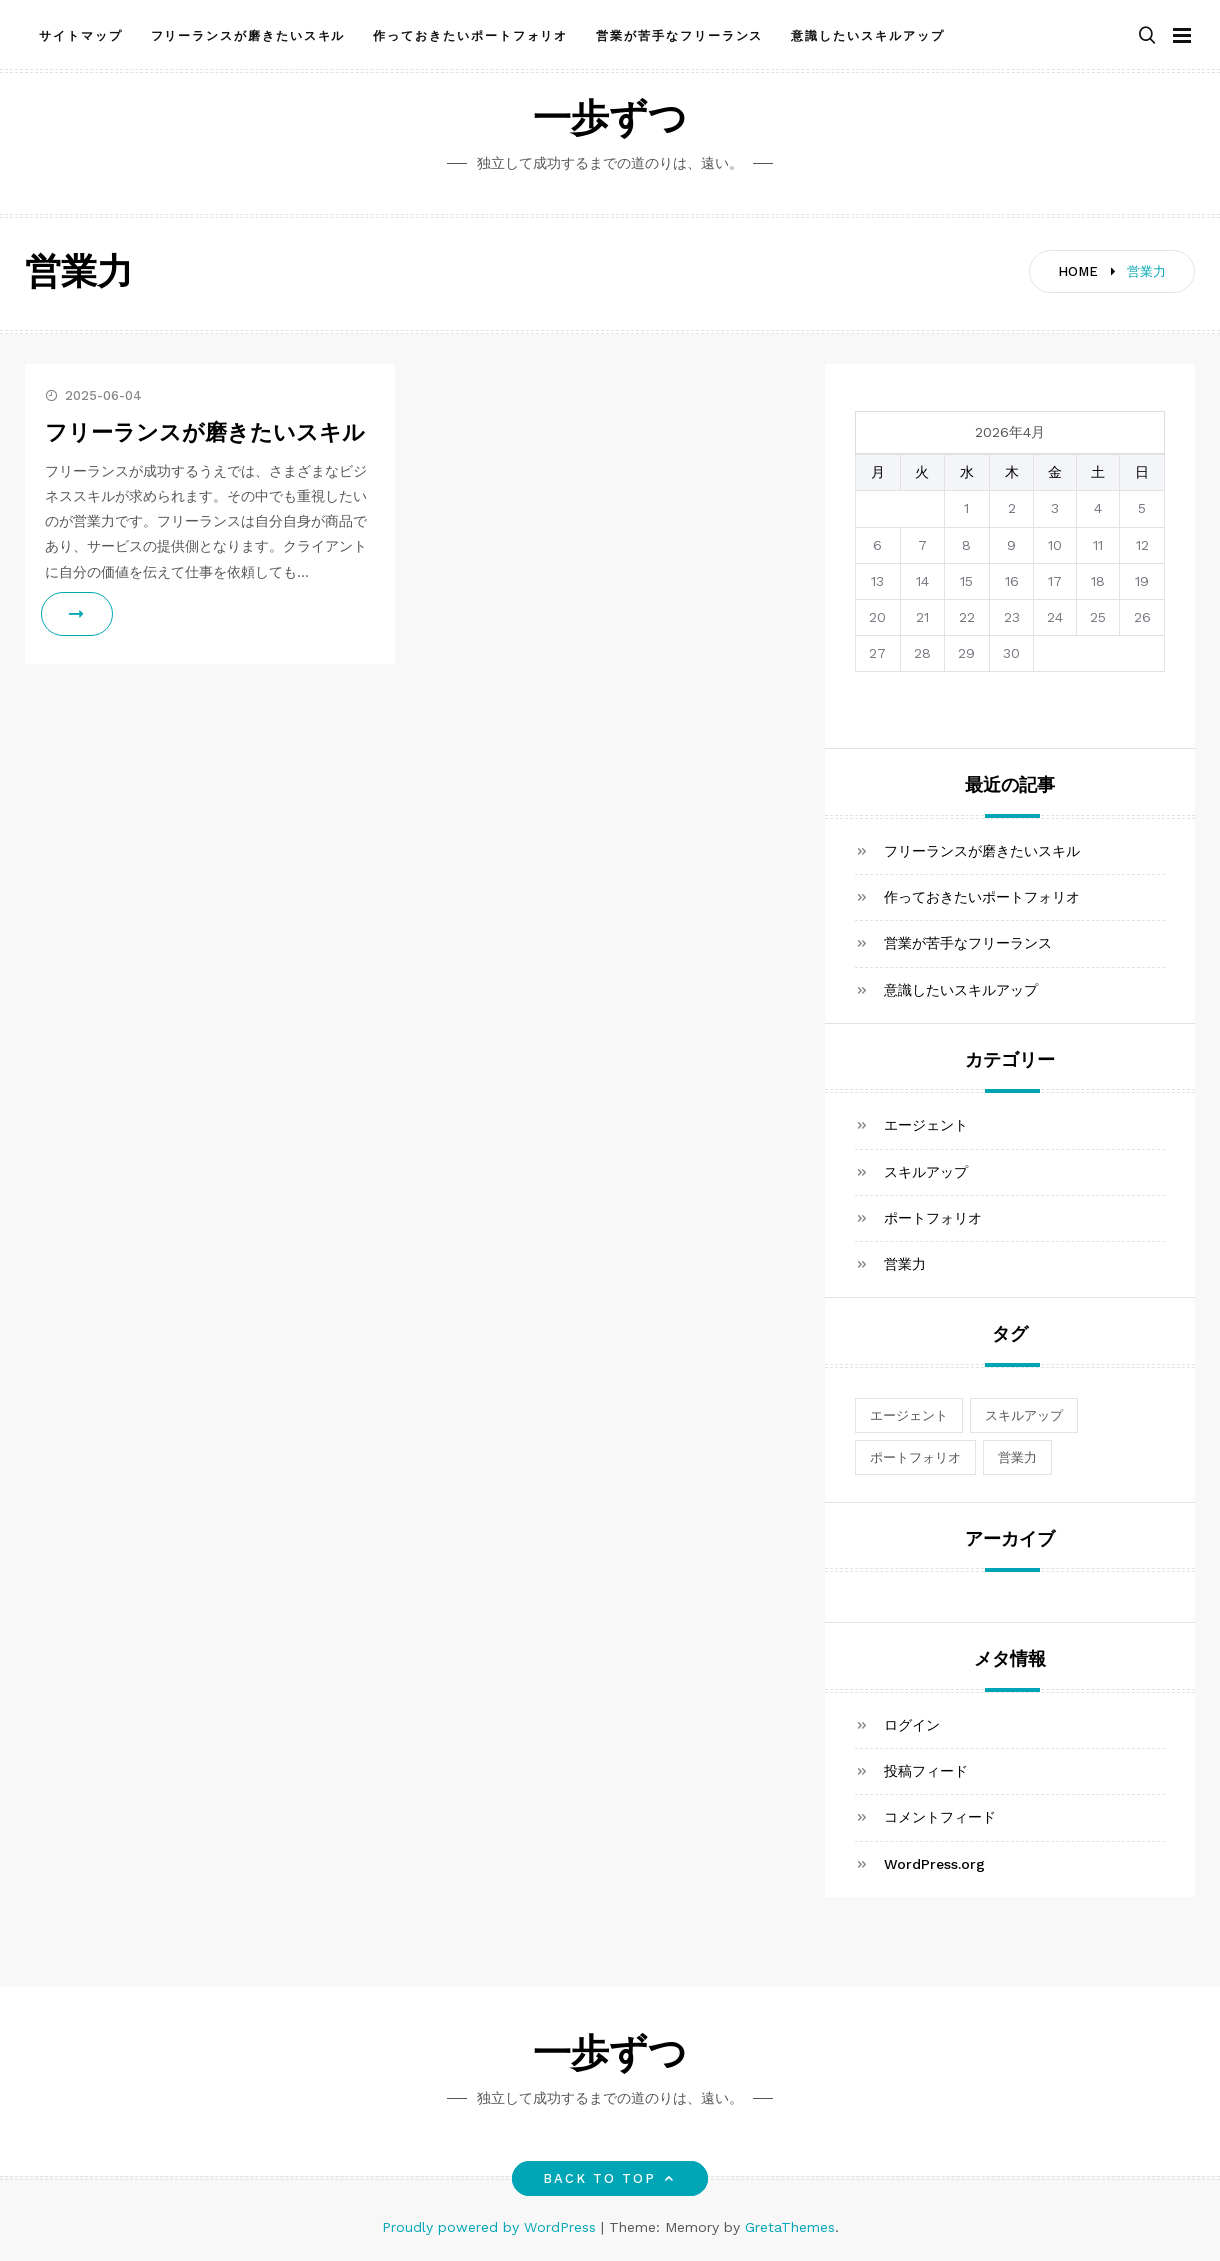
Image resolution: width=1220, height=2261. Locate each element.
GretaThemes (790, 2227)
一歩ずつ (610, 121)
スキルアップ (926, 1172)
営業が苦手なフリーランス (679, 33)
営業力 (905, 1264)
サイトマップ (81, 33)
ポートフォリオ (933, 1218)
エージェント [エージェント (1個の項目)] (909, 1415)
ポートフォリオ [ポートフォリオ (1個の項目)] (915, 1457)
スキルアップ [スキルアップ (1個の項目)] (1024, 1415)
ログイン (912, 1725)
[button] (1147, 33)
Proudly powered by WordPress (491, 2227)
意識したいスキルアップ (867, 33)
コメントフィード (940, 1817)
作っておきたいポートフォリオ (470, 33)
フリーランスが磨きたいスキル (248, 33)
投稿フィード (926, 1771)
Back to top (610, 2178)
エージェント (926, 1125)
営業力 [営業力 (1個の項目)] (1017, 1457)
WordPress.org (934, 1864)
